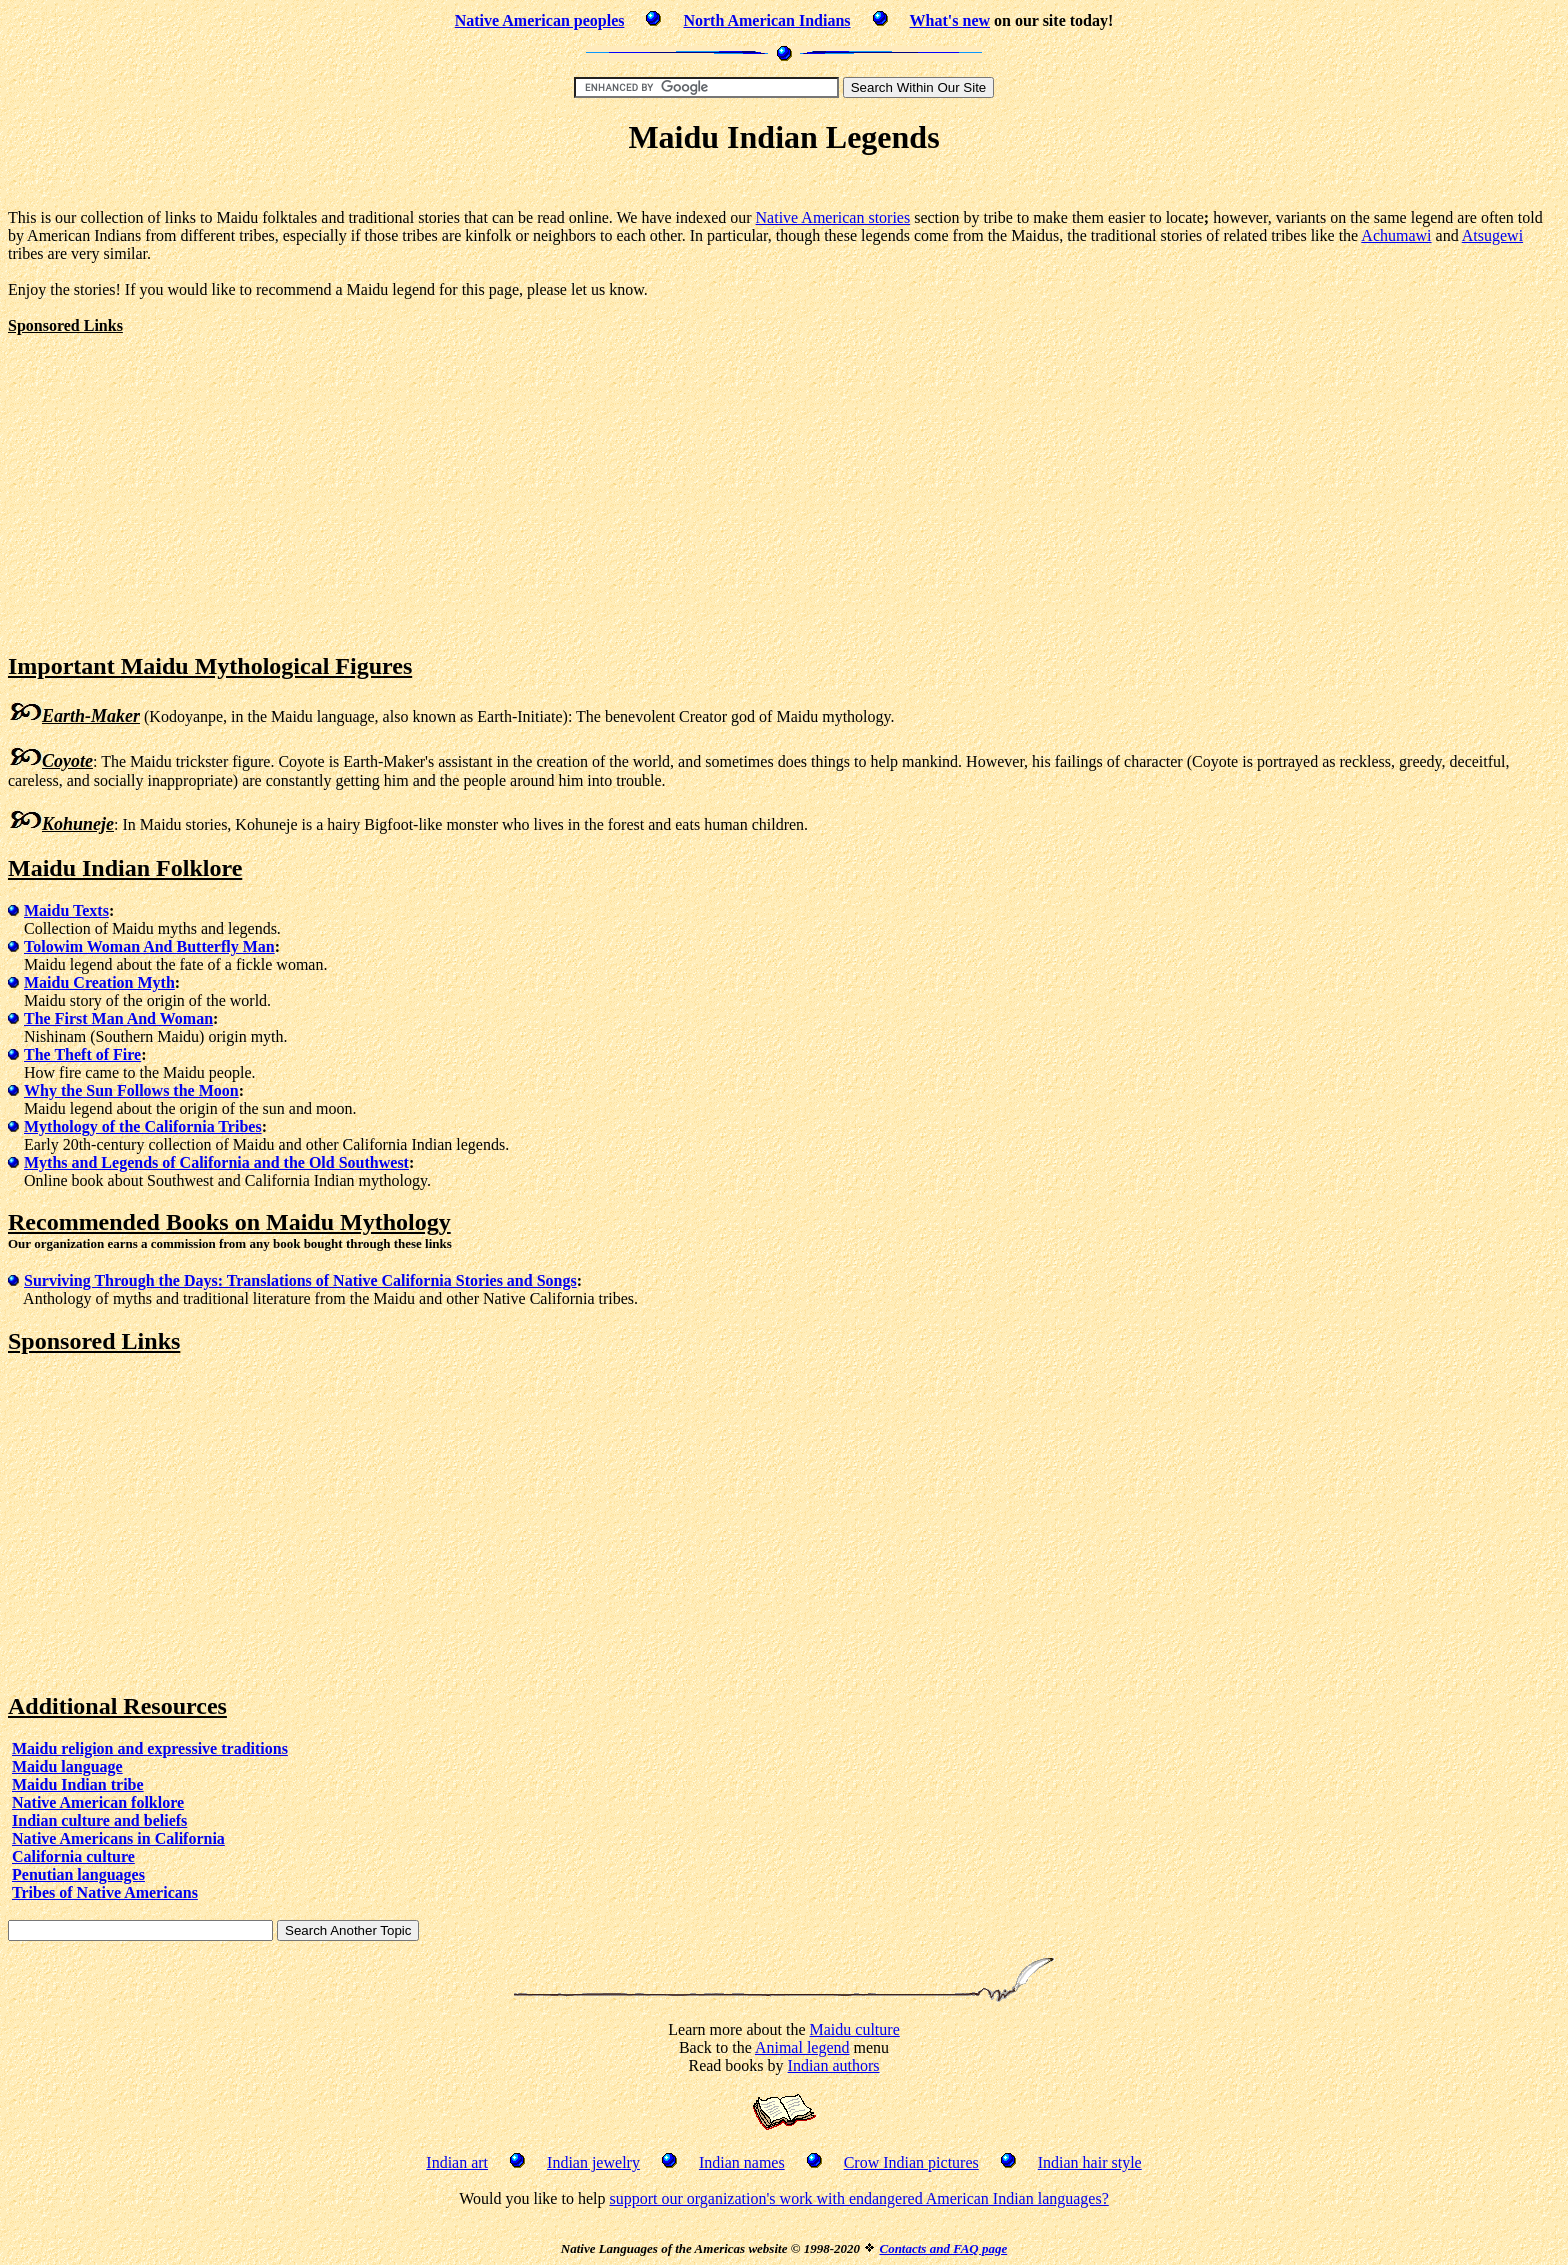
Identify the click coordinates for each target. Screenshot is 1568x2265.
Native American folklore (98, 1802)
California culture (73, 1856)
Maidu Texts (66, 910)
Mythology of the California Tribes (143, 1126)
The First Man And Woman (118, 1018)
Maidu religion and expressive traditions (150, 1748)
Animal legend (802, 2047)
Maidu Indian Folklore (125, 868)
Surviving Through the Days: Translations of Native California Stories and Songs (300, 1280)
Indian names (742, 2162)
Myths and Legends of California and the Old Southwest (216, 1162)
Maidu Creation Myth (99, 982)
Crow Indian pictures (911, 2162)
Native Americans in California (118, 1838)
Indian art (457, 2162)
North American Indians (766, 20)
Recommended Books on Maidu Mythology (229, 1222)
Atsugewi (1492, 235)
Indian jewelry (593, 2162)
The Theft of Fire (82, 1054)
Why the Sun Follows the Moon (131, 1090)
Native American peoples (540, 20)
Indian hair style (1090, 2162)
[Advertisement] (784, 185)
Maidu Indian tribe (78, 1784)
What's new (950, 20)
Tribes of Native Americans (105, 1892)
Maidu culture (855, 2029)
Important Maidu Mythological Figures (210, 666)
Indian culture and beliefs (99, 1820)
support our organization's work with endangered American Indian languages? (858, 2198)
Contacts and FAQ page (943, 2248)
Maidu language (67, 1766)
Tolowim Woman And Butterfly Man (149, 946)
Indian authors (834, 2065)
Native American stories (833, 217)
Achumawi (1396, 235)
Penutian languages (78, 1874)
